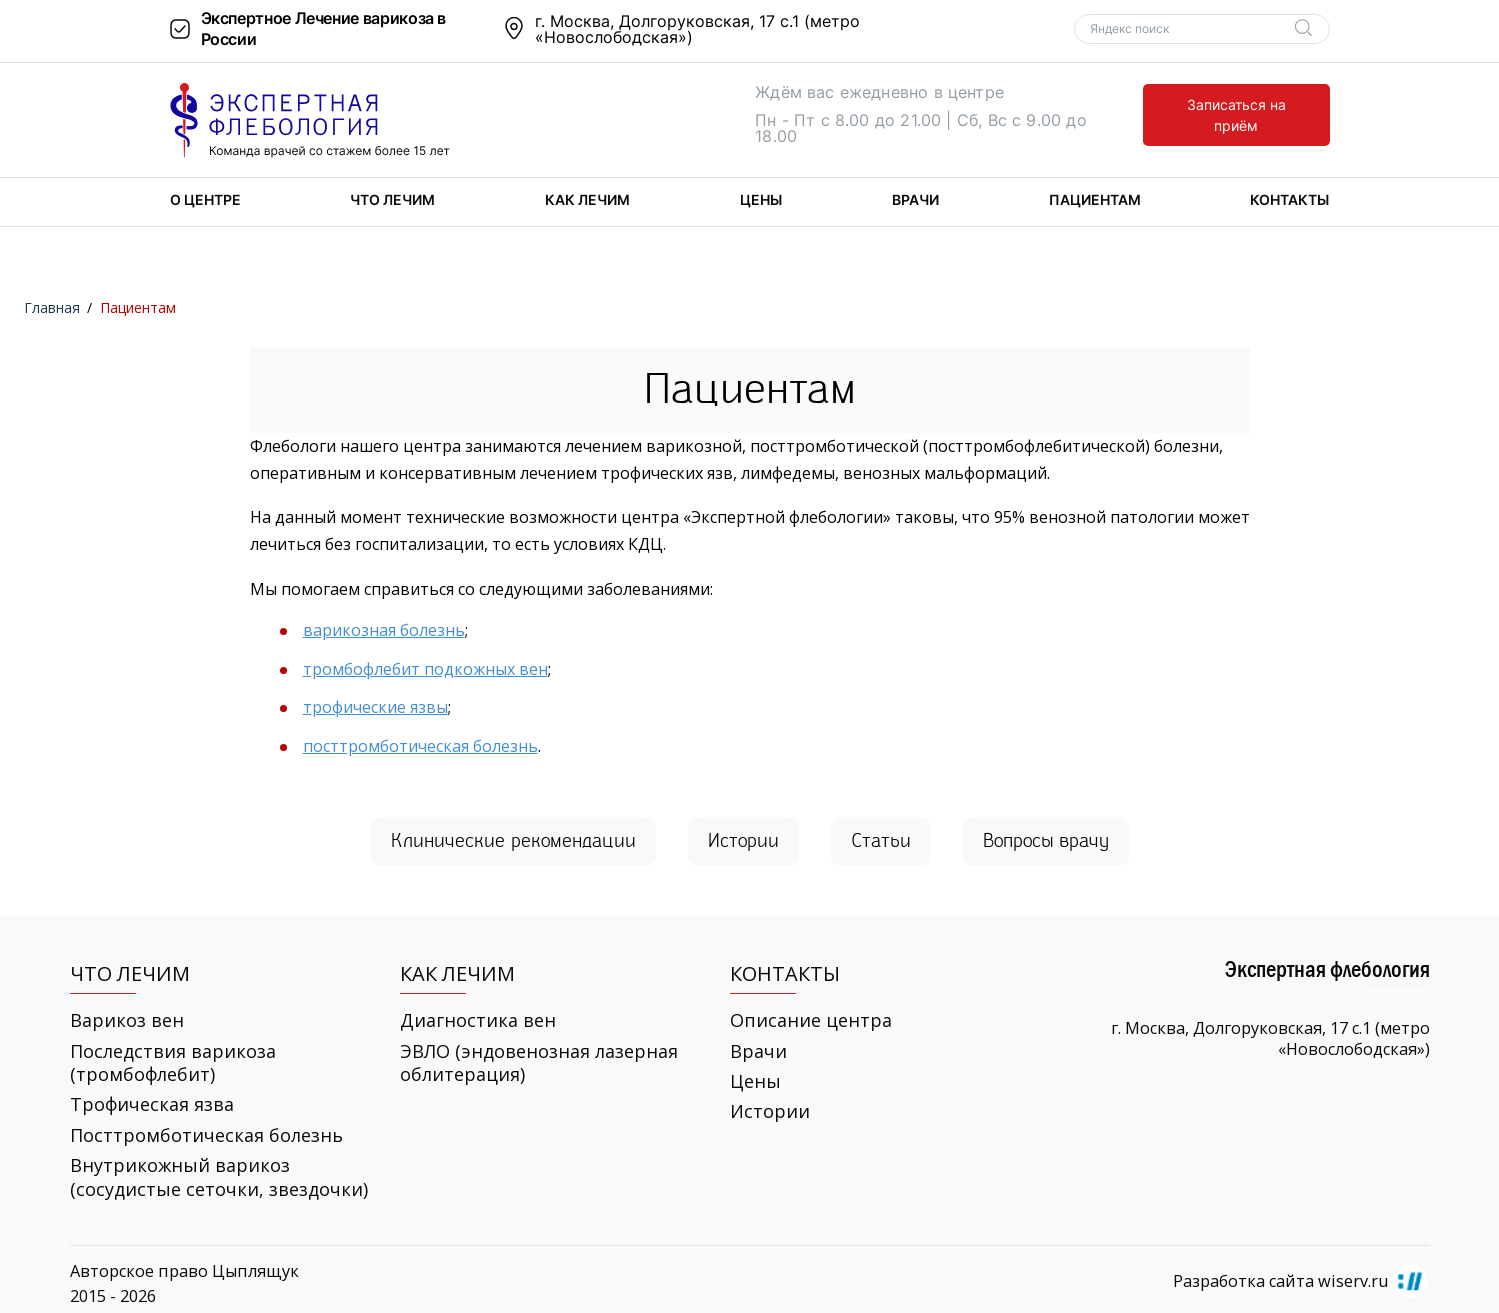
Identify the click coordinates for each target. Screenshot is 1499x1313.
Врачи (915, 199)
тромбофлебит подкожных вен (425, 669)
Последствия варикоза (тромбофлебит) (173, 1063)
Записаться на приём (1236, 115)
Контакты (1289, 199)
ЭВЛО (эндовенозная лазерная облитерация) (539, 1063)
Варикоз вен (127, 1020)
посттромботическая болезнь (420, 746)
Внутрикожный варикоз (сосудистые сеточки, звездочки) (219, 1177)
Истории (770, 1111)
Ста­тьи (881, 841)
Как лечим (587, 199)
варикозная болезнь (384, 630)
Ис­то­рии (743, 841)
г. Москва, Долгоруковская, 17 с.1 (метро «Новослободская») (697, 29)
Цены (761, 199)
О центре (205, 199)
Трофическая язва (152, 1104)
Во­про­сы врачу (1046, 841)
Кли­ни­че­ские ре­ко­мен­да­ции (513, 841)
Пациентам (1095, 199)
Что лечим (392, 199)
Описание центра (811, 1020)
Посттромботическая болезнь (206, 1135)
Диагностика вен (478, 1020)
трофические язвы (375, 707)
